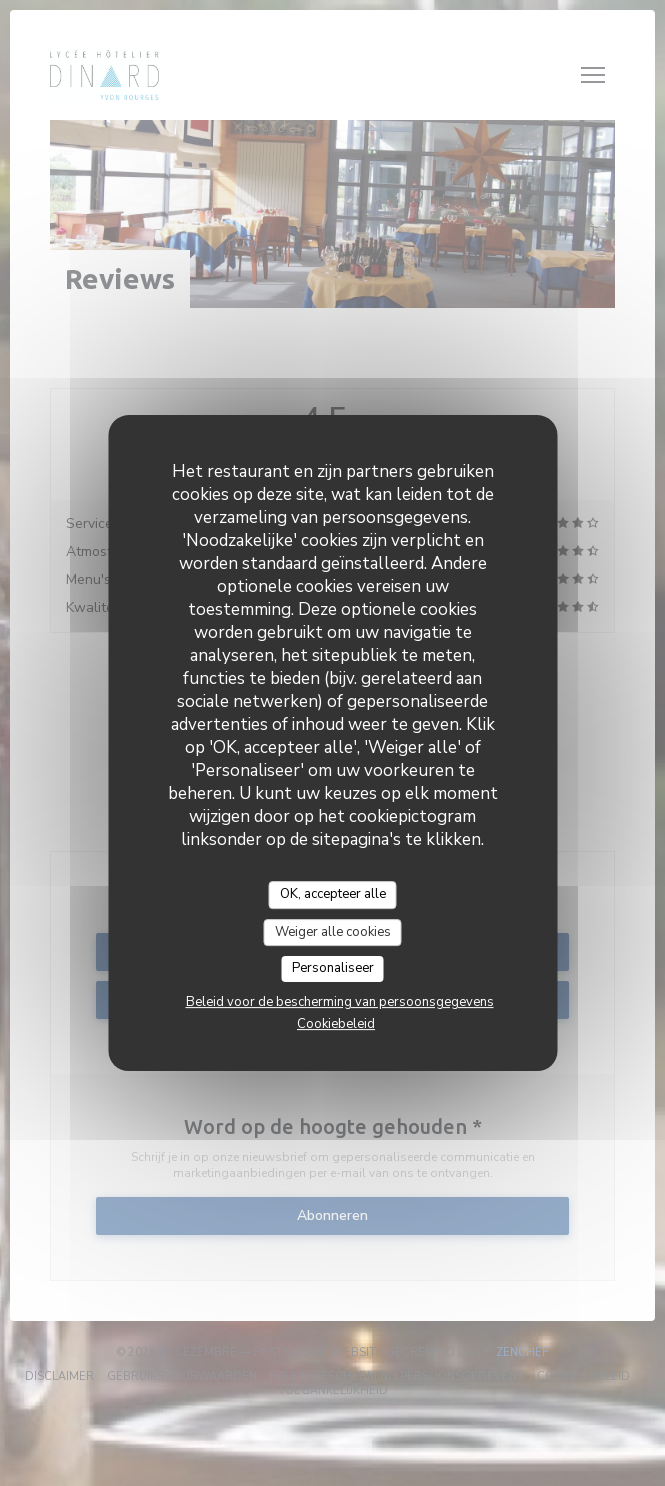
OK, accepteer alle (333, 894)
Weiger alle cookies (333, 932)
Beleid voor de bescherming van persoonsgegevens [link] (340, 1002)
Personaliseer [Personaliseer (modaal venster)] (333, 968)
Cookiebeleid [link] (336, 1024)
